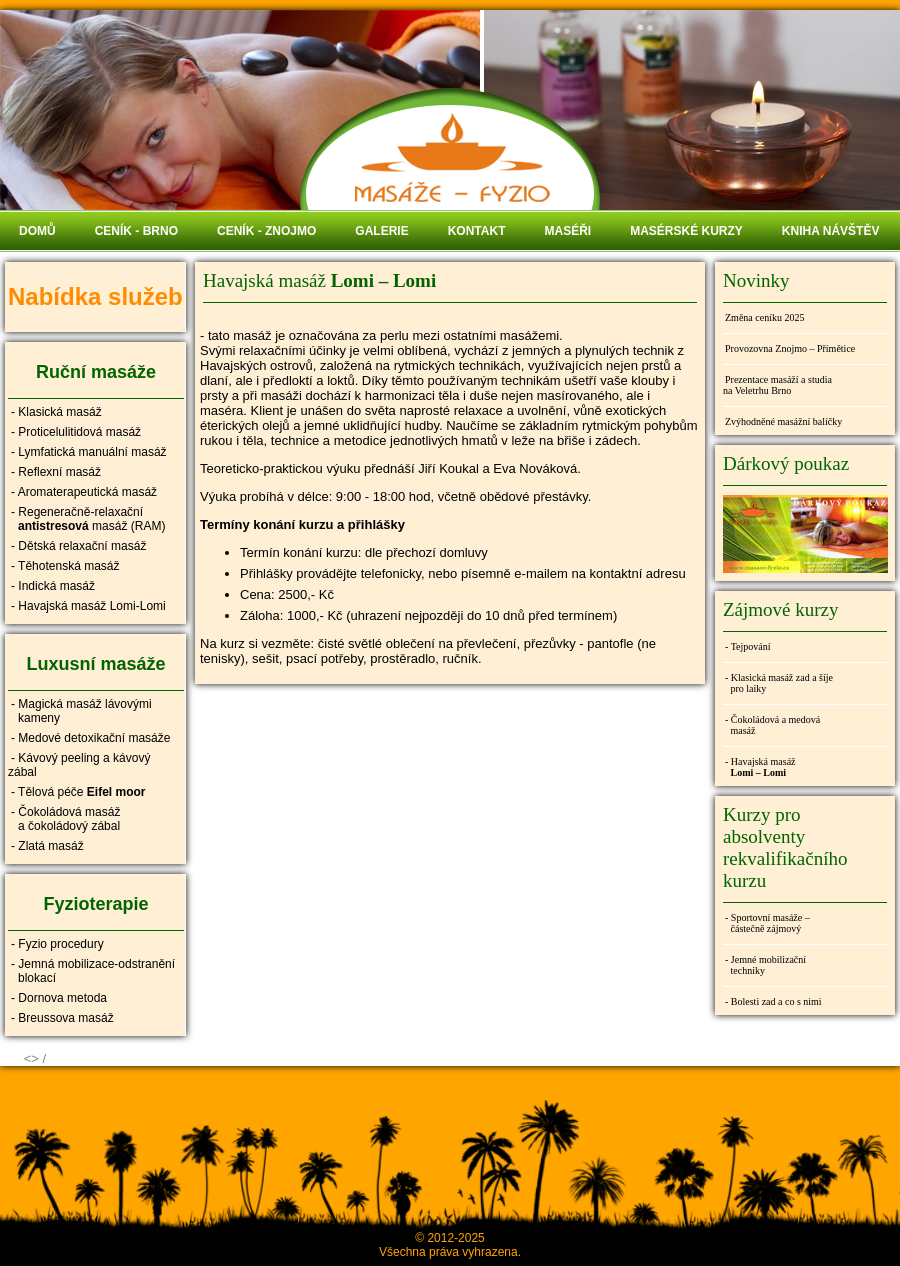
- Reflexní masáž (56, 472)
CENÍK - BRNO (136, 231)
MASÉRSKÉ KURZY (686, 231)
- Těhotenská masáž (65, 566)
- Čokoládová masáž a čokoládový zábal (64, 819)
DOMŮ (37, 231)
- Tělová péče (78, 792)
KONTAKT (477, 231)
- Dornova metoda (59, 998)
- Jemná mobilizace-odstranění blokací (91, 971)
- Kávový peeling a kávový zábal (79, 765)
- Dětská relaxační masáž (78, 546)
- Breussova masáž (62, 1018)
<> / (35, 1058)
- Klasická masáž (56, 412)
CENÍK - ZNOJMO (266, 231)
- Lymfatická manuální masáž (89, 452)
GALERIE (381, 231)
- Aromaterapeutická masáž (84, 492)
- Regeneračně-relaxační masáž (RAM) (86, 519)
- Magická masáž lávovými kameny (80, 711)
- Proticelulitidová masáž (76, 432)
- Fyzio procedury (57, 944)
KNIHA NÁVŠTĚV (831, 231)
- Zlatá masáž (47, 846)
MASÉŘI (567, 231)
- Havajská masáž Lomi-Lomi (88, 606)
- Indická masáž (53, 586)
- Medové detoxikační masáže (90, 738)
